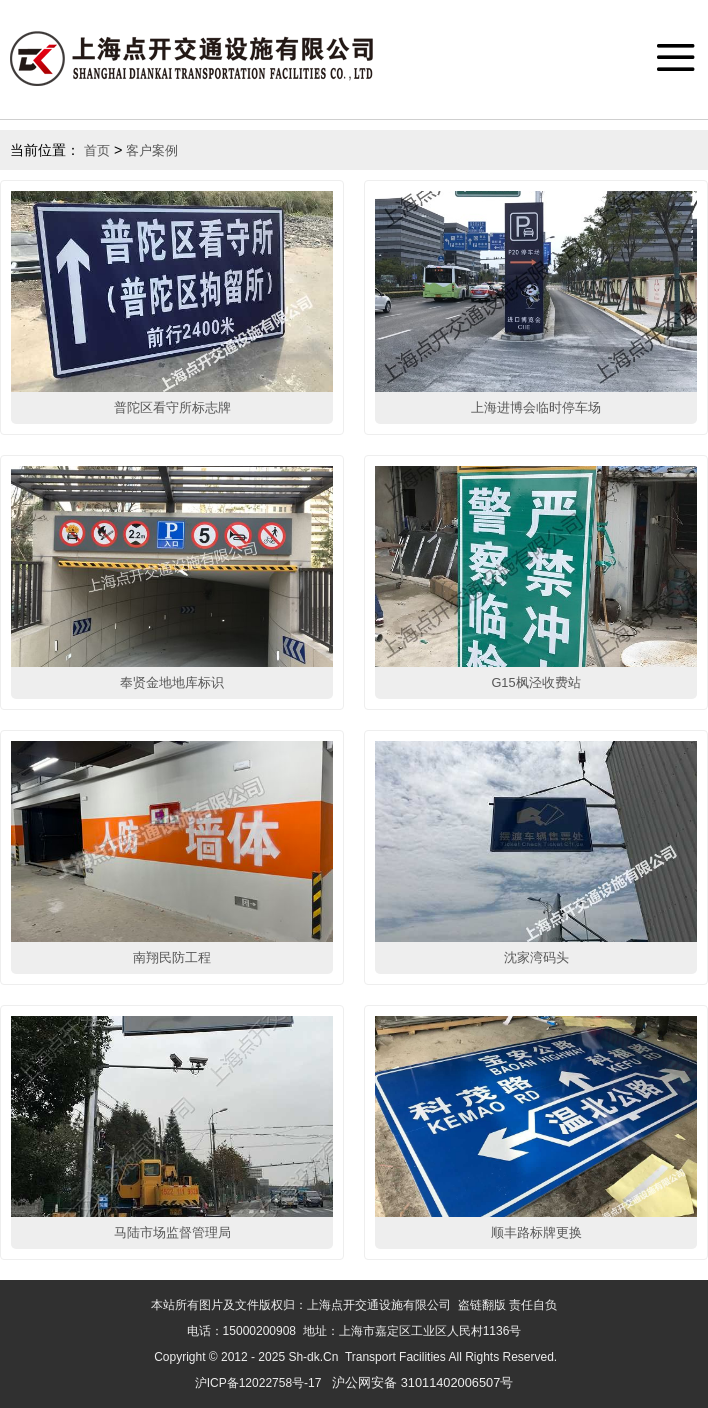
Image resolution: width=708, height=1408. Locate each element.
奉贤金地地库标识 (172, 682)
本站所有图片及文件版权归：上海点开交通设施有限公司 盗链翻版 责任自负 (354, 1305)
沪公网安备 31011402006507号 (422, 1382)
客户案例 (152, 150)
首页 (97, 150)
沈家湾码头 (536, 957)
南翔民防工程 (172, 957)
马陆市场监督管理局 (172, 1232)
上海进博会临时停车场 (536, 407)
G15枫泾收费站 (535, 682)
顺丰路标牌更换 (536, 1232)
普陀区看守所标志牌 (172, 407)
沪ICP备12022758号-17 (258, 1383)
